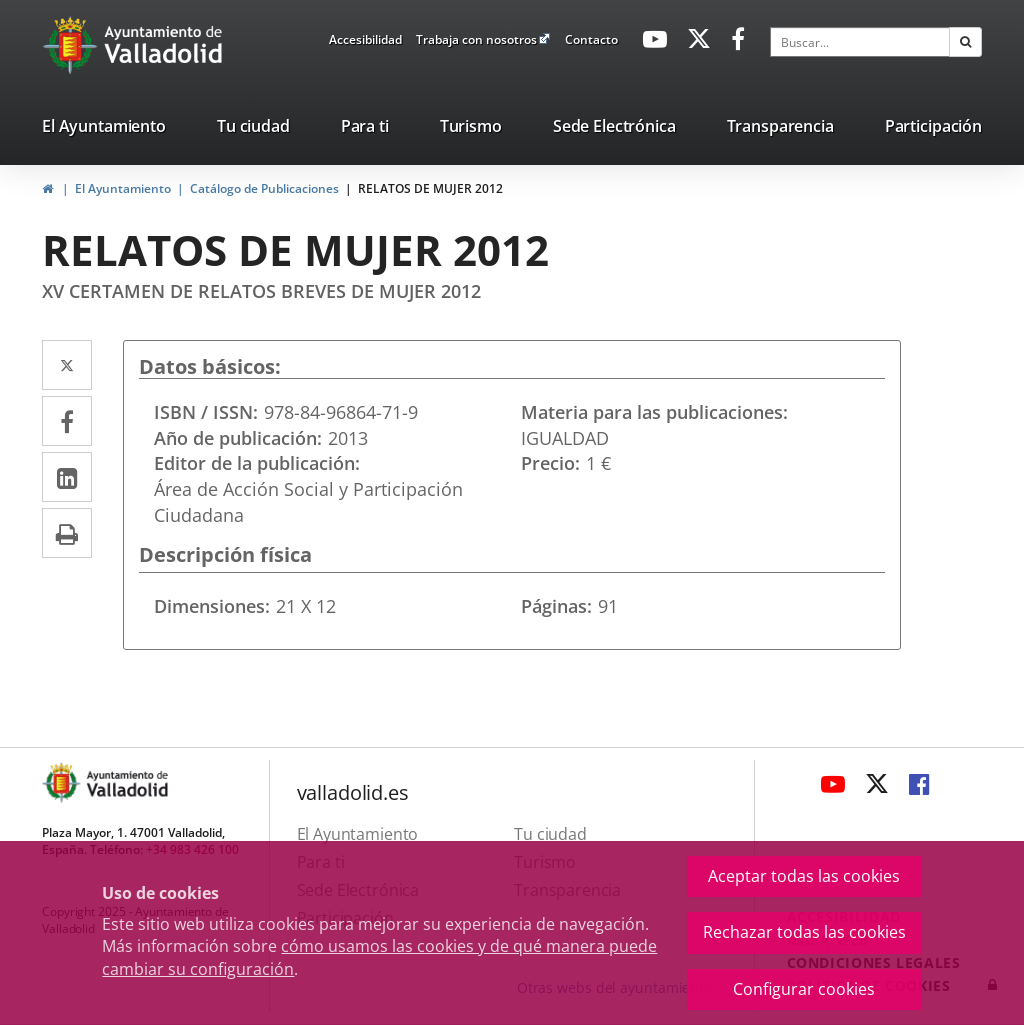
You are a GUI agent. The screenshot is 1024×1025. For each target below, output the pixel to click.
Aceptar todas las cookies (804, 876)
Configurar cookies (804, 989)
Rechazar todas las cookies (804, 932)
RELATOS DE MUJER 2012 (430, 188)
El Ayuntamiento (123, 188)
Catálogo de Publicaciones (264, 188)
